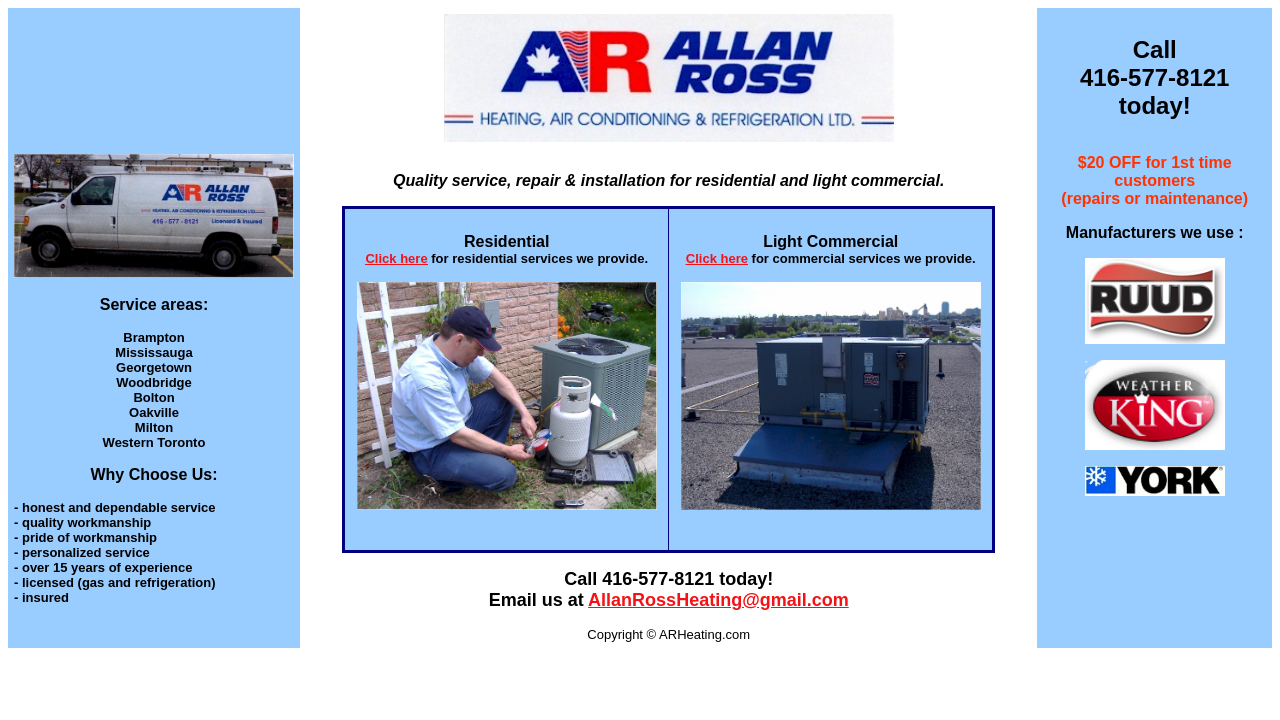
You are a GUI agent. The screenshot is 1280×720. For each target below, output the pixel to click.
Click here (396, 258)
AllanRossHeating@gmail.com (718, 600)
